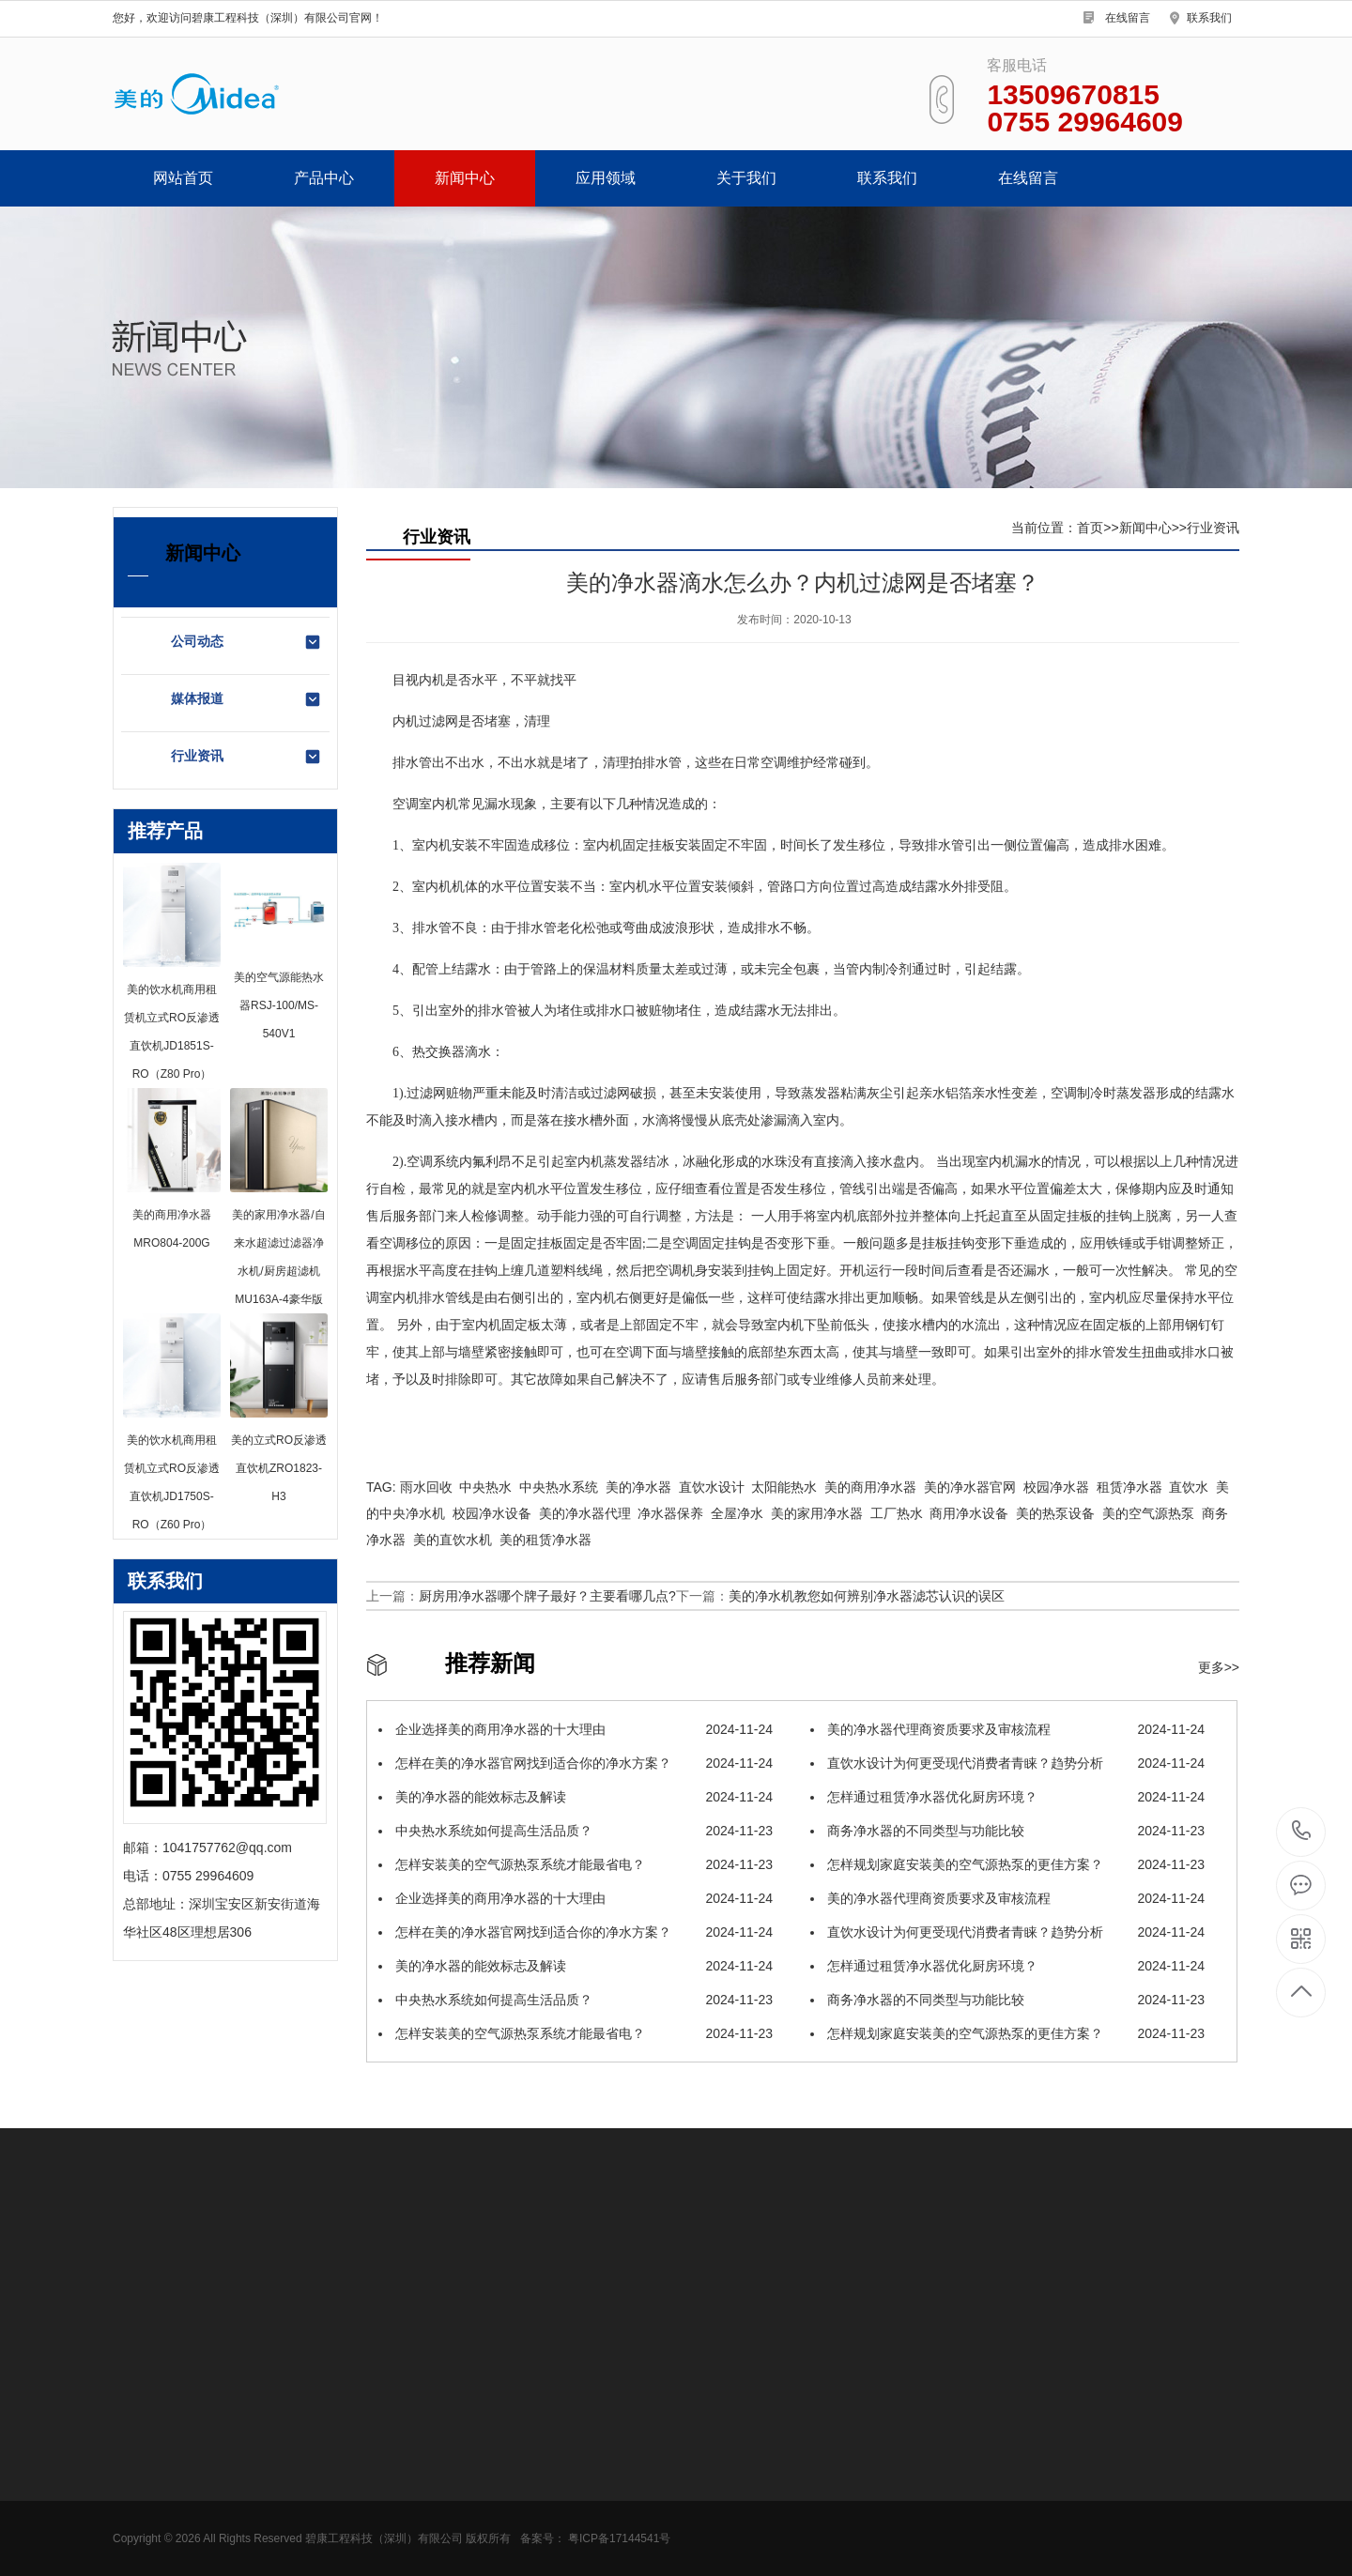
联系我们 (1209, 17)
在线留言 (1127, 17)
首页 (1090, 527)
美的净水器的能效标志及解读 (575, 1797)
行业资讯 (246, 756)
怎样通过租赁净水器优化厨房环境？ (1007, 1797)
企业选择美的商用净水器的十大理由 (575, 1729)
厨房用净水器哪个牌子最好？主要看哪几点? (547, 1595)
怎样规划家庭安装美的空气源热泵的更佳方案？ (1007, 1864)
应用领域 (606, 178)
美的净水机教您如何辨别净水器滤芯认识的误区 (867, 1595)
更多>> (1218, 1667)
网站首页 (183, 178)
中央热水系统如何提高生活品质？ (575, 1831)
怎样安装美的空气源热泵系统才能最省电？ (575, 1864)
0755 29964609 (1302, 1832)
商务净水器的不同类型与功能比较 (1007, 1831)
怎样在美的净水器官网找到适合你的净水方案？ (575, 1763)
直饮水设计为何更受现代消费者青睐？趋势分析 (1007, 1763)
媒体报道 (246, 699)
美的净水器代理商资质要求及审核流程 (1007, 1729)
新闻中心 (465, 178)
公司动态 (246, 642)
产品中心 (324, 178)
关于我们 (746, 178)
